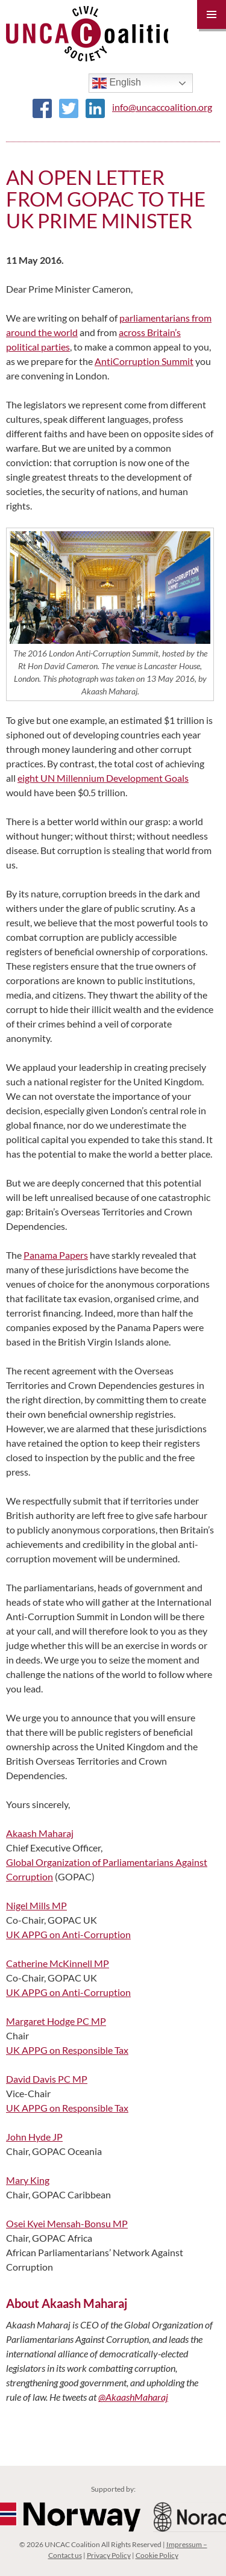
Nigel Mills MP (36, 1905)
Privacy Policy (109, 2555)
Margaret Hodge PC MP (56, 2021)
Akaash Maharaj (40, 1833)
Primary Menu (211, 14)
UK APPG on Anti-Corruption (68, 1934)
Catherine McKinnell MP (57, 1963)
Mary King (27, 2180)
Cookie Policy (157, 2555)
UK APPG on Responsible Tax (67, 2050)
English (116, 83)
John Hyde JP (34, 2136)
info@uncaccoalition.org (162, 107)
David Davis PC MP (46, 2079)
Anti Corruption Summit (144, 361)
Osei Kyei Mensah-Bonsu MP (67, 2223)
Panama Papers (56, 1255)
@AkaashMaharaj (133, 2397)
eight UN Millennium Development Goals (103, 778)
